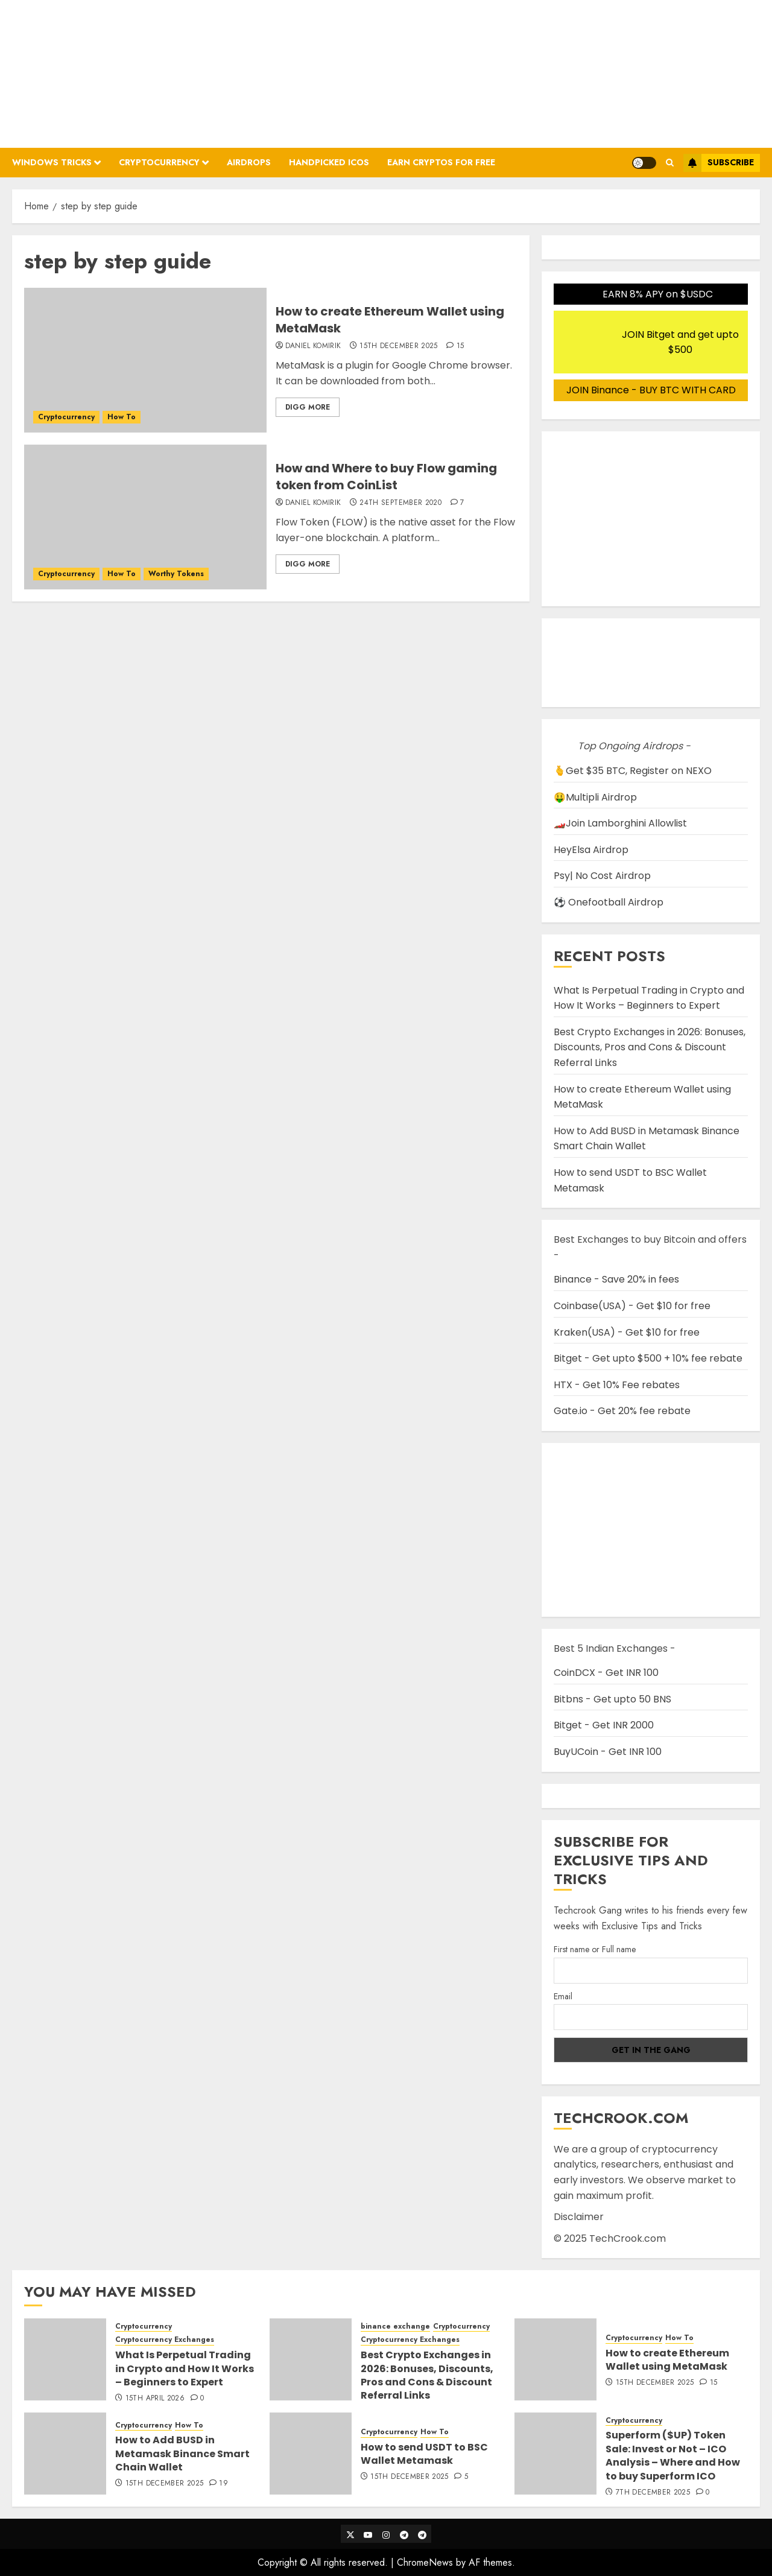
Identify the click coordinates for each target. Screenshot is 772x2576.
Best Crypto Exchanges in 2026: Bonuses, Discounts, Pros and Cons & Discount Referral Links (649, 1047)
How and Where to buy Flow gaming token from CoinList (386, 476)
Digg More (307, 407)
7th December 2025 (653, 2493)
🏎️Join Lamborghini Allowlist (620, 823)
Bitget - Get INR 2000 (604, 1725)
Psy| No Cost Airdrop (602, 876)
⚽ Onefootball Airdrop (608, 902)
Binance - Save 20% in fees (616, 1279)
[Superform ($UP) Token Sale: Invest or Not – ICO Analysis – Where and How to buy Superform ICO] (555, 2454)
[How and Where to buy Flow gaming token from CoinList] (145, 517)
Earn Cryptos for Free (441, 162)
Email (563, 1996)
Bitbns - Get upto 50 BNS (612, 1699)
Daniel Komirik (313, 346)
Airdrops (249, 162)
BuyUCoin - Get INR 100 (608, 1752)
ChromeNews (425, 2562)
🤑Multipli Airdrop (595, 797)
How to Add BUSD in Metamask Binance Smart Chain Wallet (182, 2453)
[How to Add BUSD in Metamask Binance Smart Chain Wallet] (65, 2454)
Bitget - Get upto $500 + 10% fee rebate (648, 1358)
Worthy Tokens (176, 573)
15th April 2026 (155, 2398)
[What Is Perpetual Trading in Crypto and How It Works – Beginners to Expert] (65, 2359)
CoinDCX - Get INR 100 (606, 1673)
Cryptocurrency (159, 162)
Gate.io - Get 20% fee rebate (622, 1411)
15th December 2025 (398, 346)
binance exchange (395, 2326)
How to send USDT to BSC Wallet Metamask (424, 2453)
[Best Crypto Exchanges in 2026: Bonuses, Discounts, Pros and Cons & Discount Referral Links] (311, 2359)
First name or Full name (595, 1949)
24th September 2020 (400, 503)
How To (121, 416)
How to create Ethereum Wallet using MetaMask (390, 320)
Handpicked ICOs (329, 162)
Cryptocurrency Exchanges (164, 2340)
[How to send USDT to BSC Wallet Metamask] (311, 2454)
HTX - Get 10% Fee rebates (617, 1385)
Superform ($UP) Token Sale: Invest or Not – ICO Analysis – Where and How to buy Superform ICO (673, 2455)
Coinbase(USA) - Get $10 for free (632, 1306)
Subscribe (718, 163)
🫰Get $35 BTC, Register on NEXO (633, 771)
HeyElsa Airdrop (591, 850)
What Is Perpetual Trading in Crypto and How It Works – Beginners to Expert (649, 998)
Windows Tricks (52, 162)
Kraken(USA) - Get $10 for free (627, 1332)
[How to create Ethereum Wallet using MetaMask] (145, 360)
